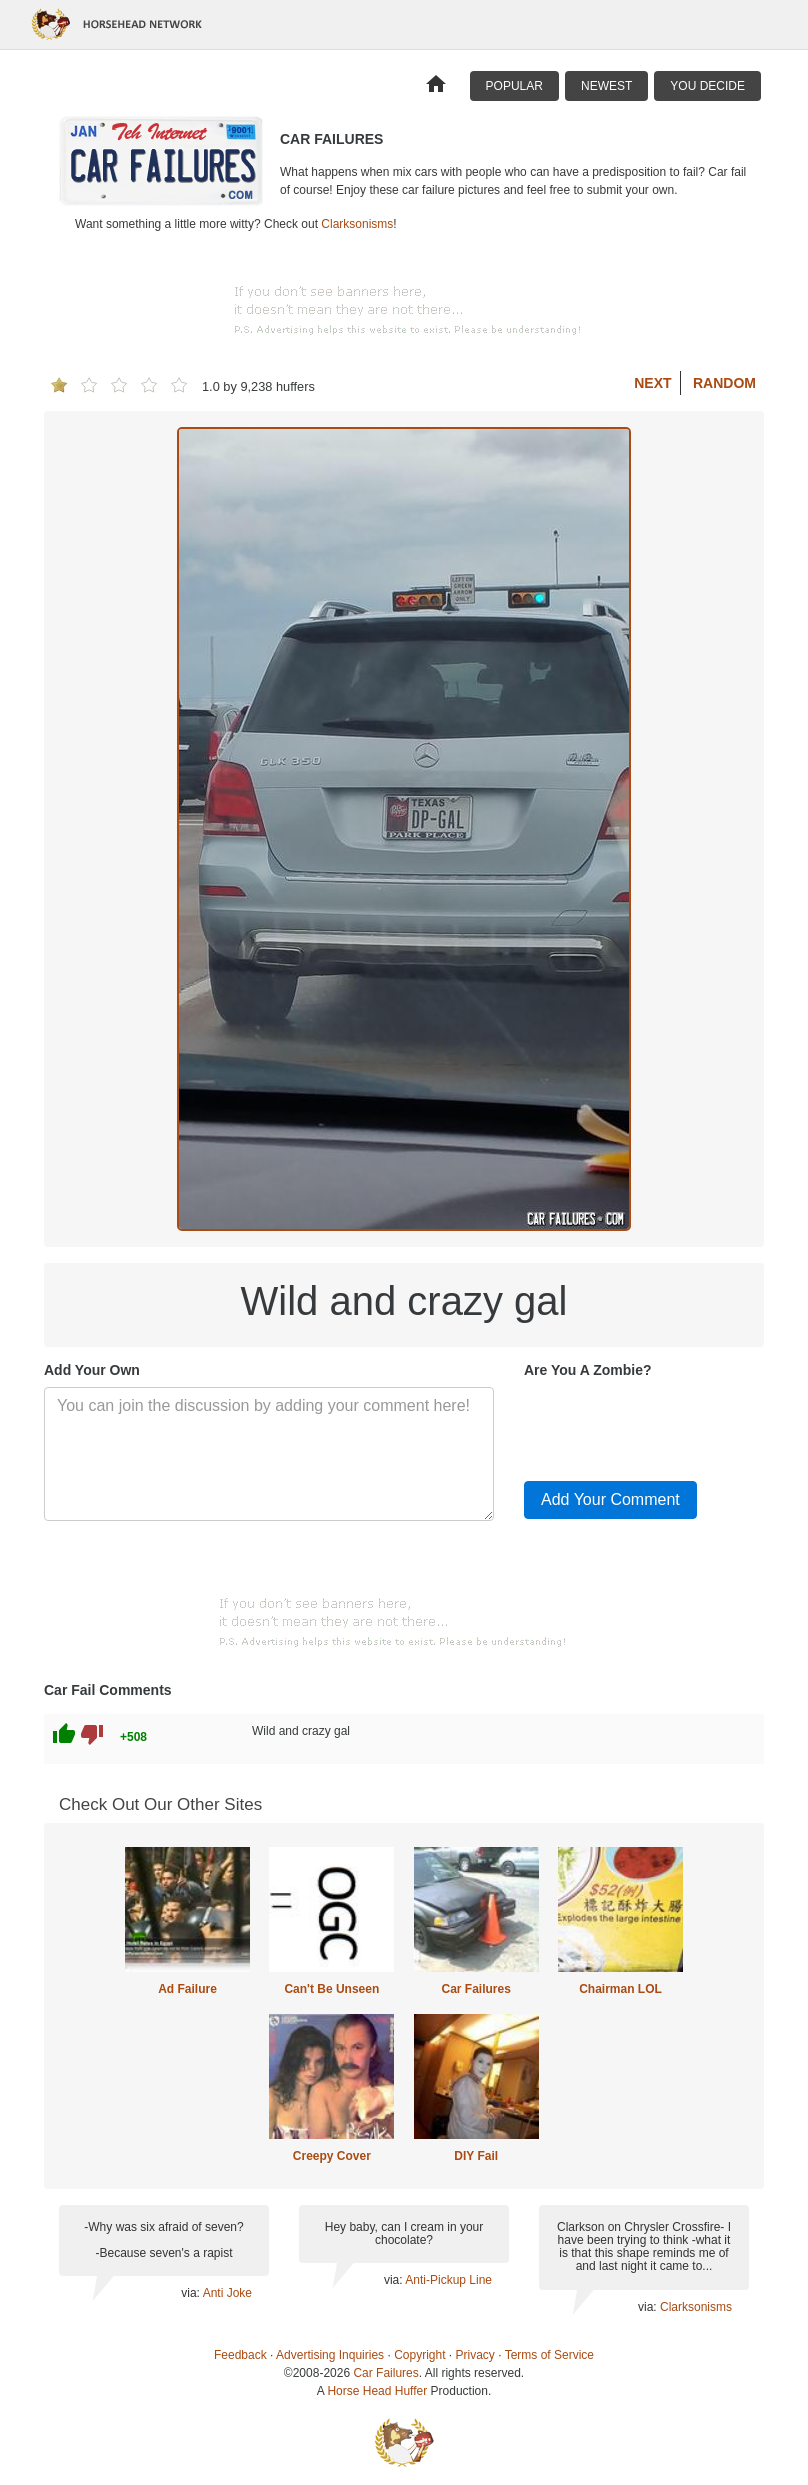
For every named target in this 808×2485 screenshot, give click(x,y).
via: (191, 2293)
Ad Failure (187, 1989)
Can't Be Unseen (331, 1989)
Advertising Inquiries (330, 2355)
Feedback (240, 2355)
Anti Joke (227, 2293)
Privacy (475, 2355)
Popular (514, 86)
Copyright (419, 2355)
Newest (606, 86)
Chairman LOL (620, 1989)
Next (652, 383)
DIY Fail (476, 2156)
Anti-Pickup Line (448, 2280)
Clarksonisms (357, 224)
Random (724, 383)
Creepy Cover (332, 2156)
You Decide (707, 86)
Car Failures (475, 1989)
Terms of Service (549, 2355)
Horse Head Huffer (377, 2391)
